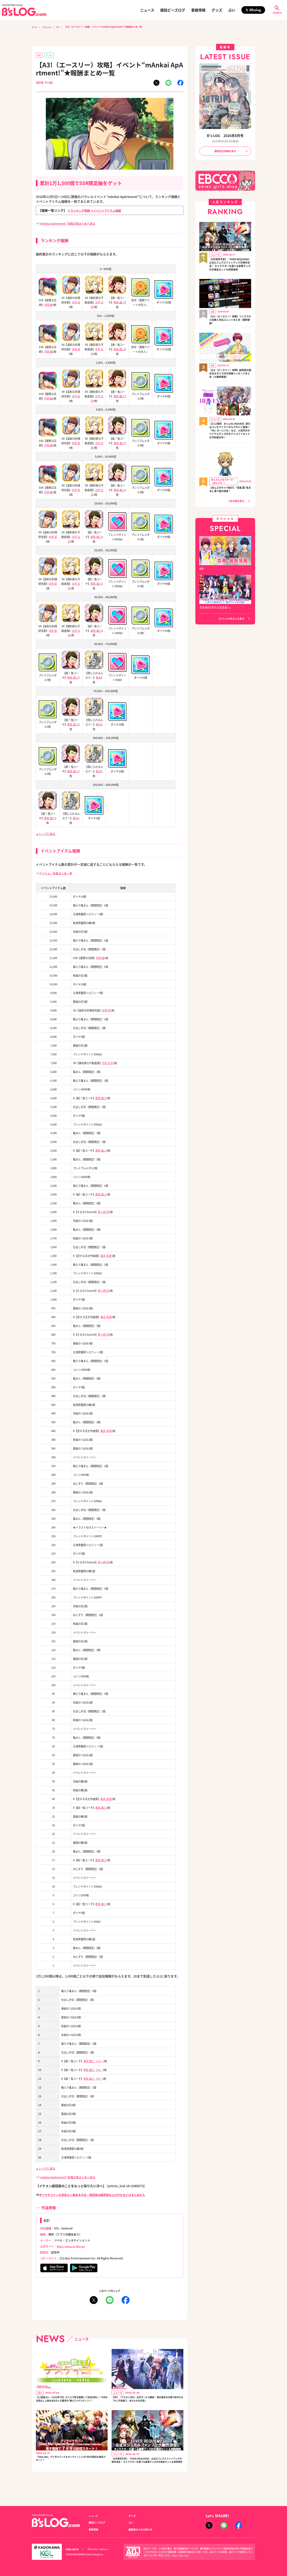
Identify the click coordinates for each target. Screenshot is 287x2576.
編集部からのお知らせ (142, 2529)
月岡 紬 (48, 305)
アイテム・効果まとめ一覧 (58, 873)
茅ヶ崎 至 (103, 1213)
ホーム (35, 26)
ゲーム (50, 55)
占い (231, 10)
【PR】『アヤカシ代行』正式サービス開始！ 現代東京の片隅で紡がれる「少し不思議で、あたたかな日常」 (147, 2404)
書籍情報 (198, 10)
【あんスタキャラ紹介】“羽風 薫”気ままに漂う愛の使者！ (228, 502)
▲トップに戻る (47, 834)
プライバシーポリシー (102, 2549)
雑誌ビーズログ (172, 10)
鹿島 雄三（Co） (93, 2062)
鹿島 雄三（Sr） (93, 2079)
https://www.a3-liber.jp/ (73, 2247)
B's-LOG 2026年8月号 (225, 135)
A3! (62, 26)
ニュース (147, 10)
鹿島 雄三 (119, 303)
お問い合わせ (73, 2549)
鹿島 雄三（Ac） (93, 2071)
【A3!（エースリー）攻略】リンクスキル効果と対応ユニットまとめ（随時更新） (230, 326)
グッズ (216, 10)
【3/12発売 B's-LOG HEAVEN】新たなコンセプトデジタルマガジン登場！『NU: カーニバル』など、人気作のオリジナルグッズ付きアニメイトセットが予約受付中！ (230, 440)
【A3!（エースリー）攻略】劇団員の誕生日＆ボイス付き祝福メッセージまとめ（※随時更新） (230, 380)
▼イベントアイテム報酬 (111, 211)
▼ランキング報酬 (80, 211)
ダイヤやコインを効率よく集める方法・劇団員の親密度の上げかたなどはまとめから (99, 2195)
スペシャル (49, 26)
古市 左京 (107, 1064)
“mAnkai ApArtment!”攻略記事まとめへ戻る (71, 224)
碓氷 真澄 (105, 1256)
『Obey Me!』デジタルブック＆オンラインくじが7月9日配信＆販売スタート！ (70, 2469)
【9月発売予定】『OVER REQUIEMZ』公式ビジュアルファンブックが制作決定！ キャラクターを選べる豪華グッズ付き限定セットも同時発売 (147, 2473)
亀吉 (98, 678)
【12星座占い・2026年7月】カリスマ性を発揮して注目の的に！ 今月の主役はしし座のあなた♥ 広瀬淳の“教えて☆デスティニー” (71, 2404)
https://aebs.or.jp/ (181, 2555)
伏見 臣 (76, 303)
